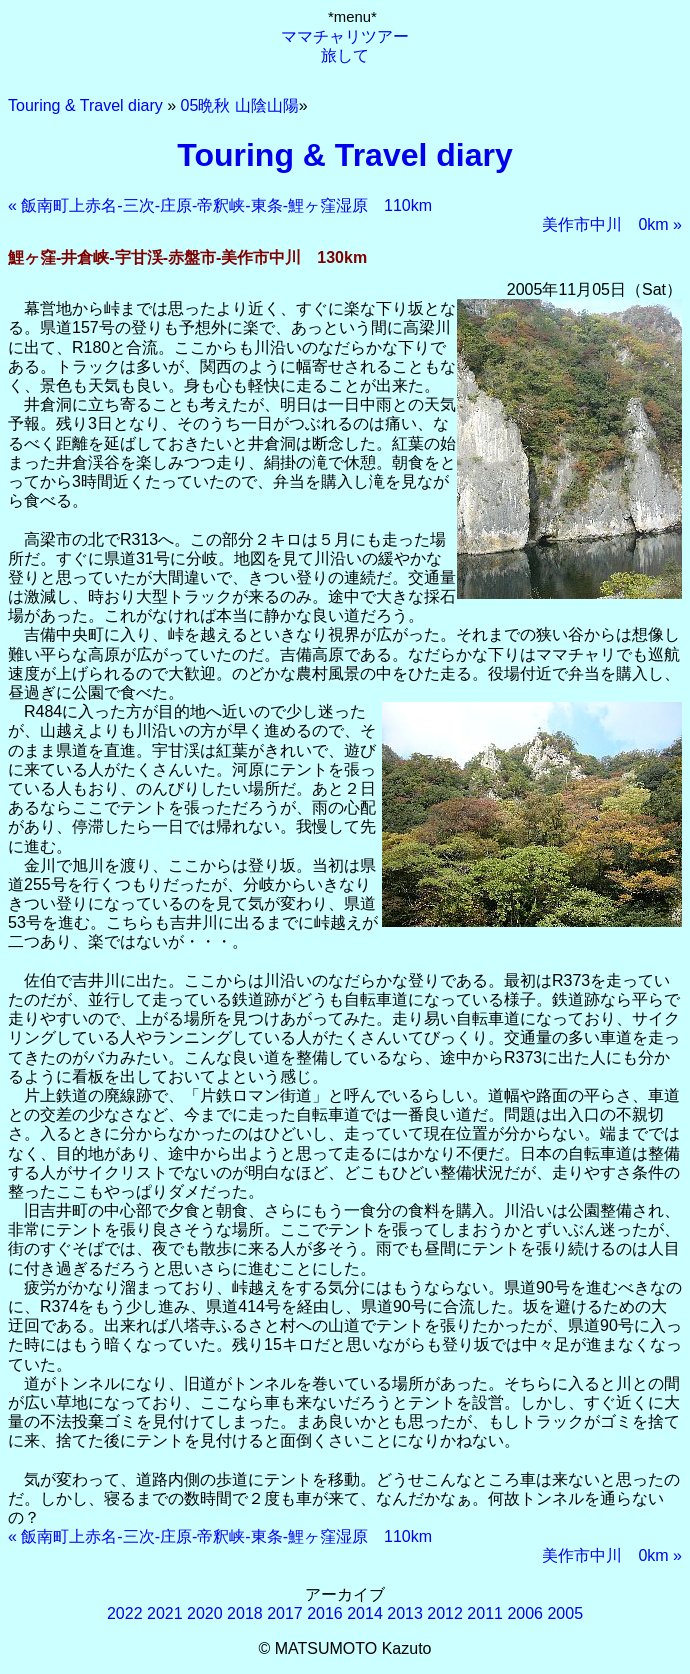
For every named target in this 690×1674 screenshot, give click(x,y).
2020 (205, 1613)
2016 (325, 1613)
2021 (165, 1613)
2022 (125, 1613)
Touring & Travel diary (85, 105)
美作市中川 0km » (612, 224)
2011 (485, 1613)
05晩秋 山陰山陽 (240, 105)
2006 (525, 1613)
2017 (285, 1613)
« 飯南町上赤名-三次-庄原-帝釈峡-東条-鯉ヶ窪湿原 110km (220, 205)
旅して (345, 55)
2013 (405, 1613)
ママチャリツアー (345, 36)
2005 (565, 1613)
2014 (365, 1613)
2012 (445, 1613)
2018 (245, 1613)
